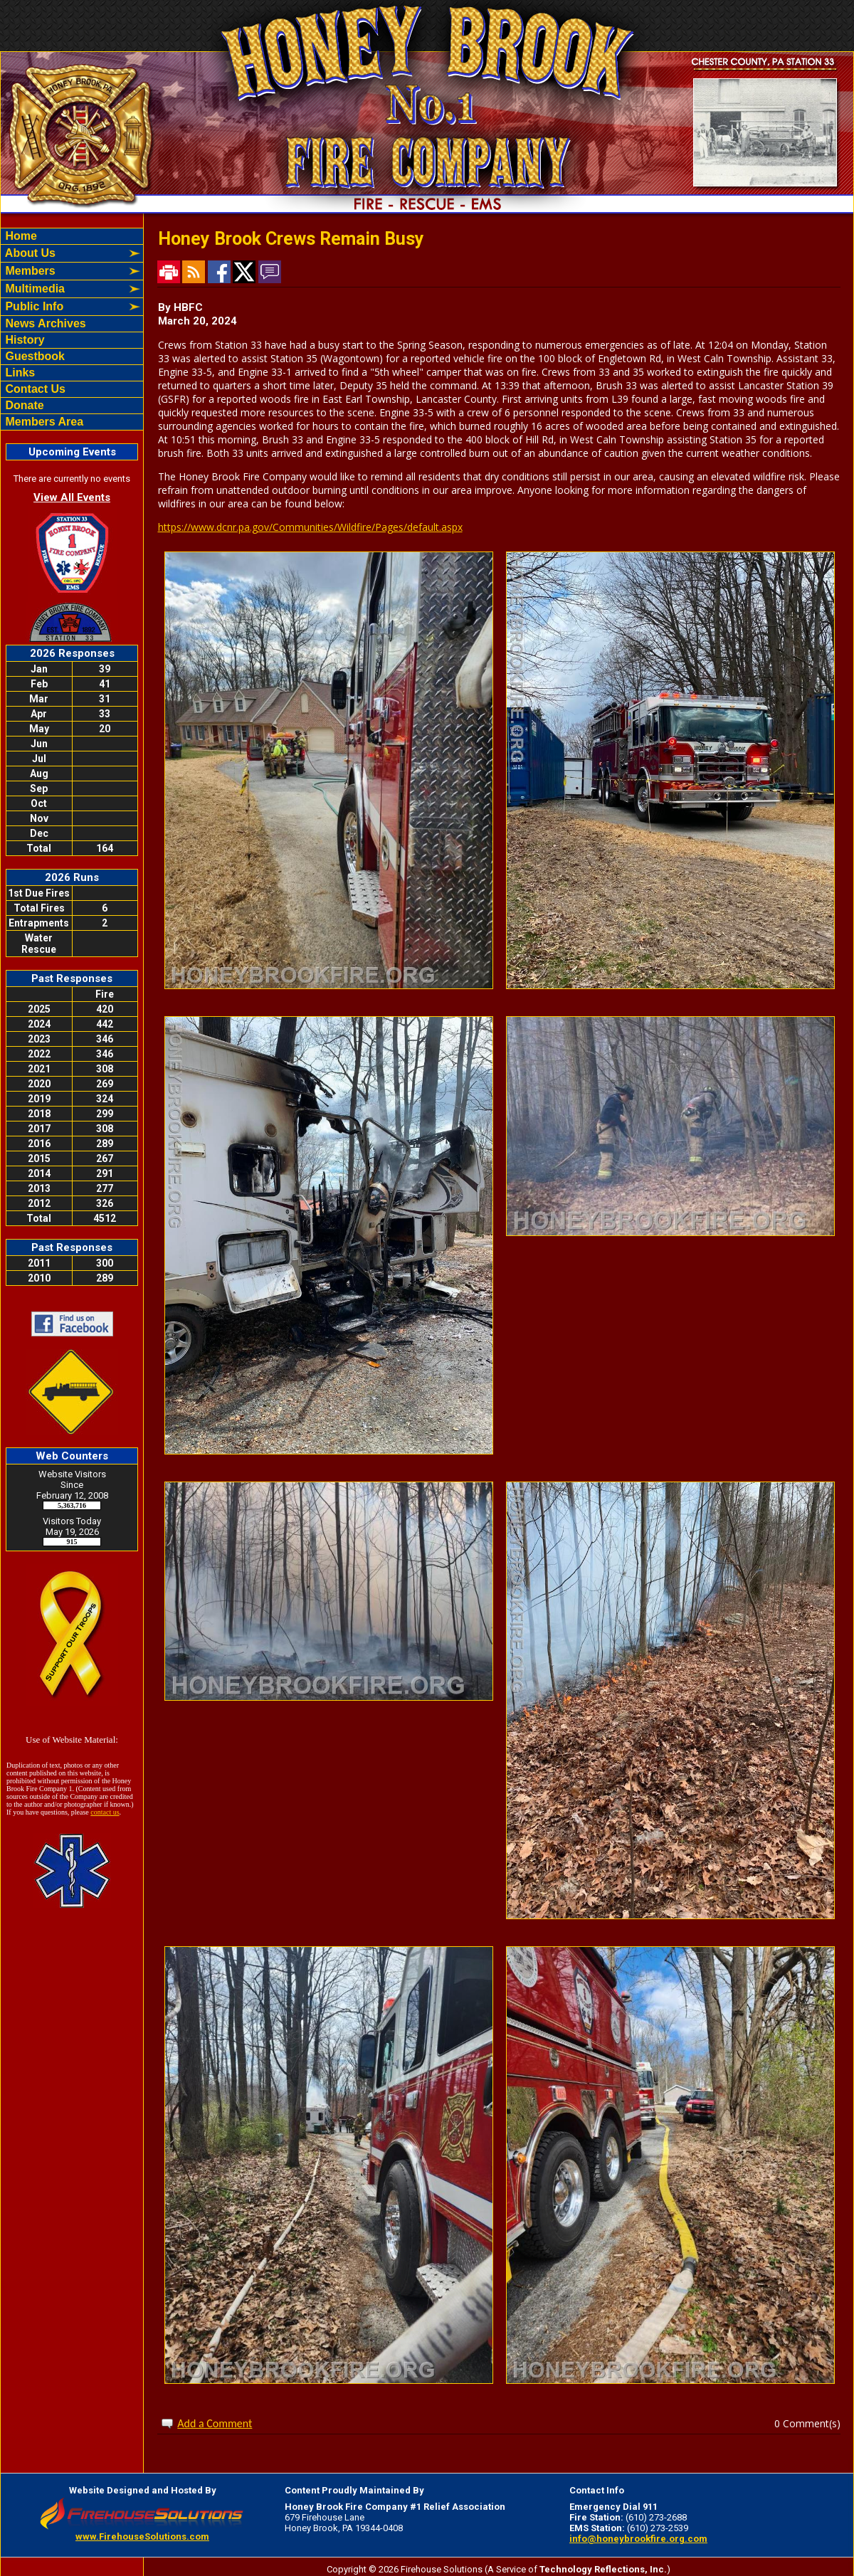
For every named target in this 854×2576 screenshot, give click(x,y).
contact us (104, 1812)
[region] (72, 329)
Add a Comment (214, 2423)
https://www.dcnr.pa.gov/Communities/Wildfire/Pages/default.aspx (310, 527)
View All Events (71, 497)
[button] (64, 253)
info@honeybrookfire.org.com (638, 2538)
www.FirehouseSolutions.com (142, 2536)
